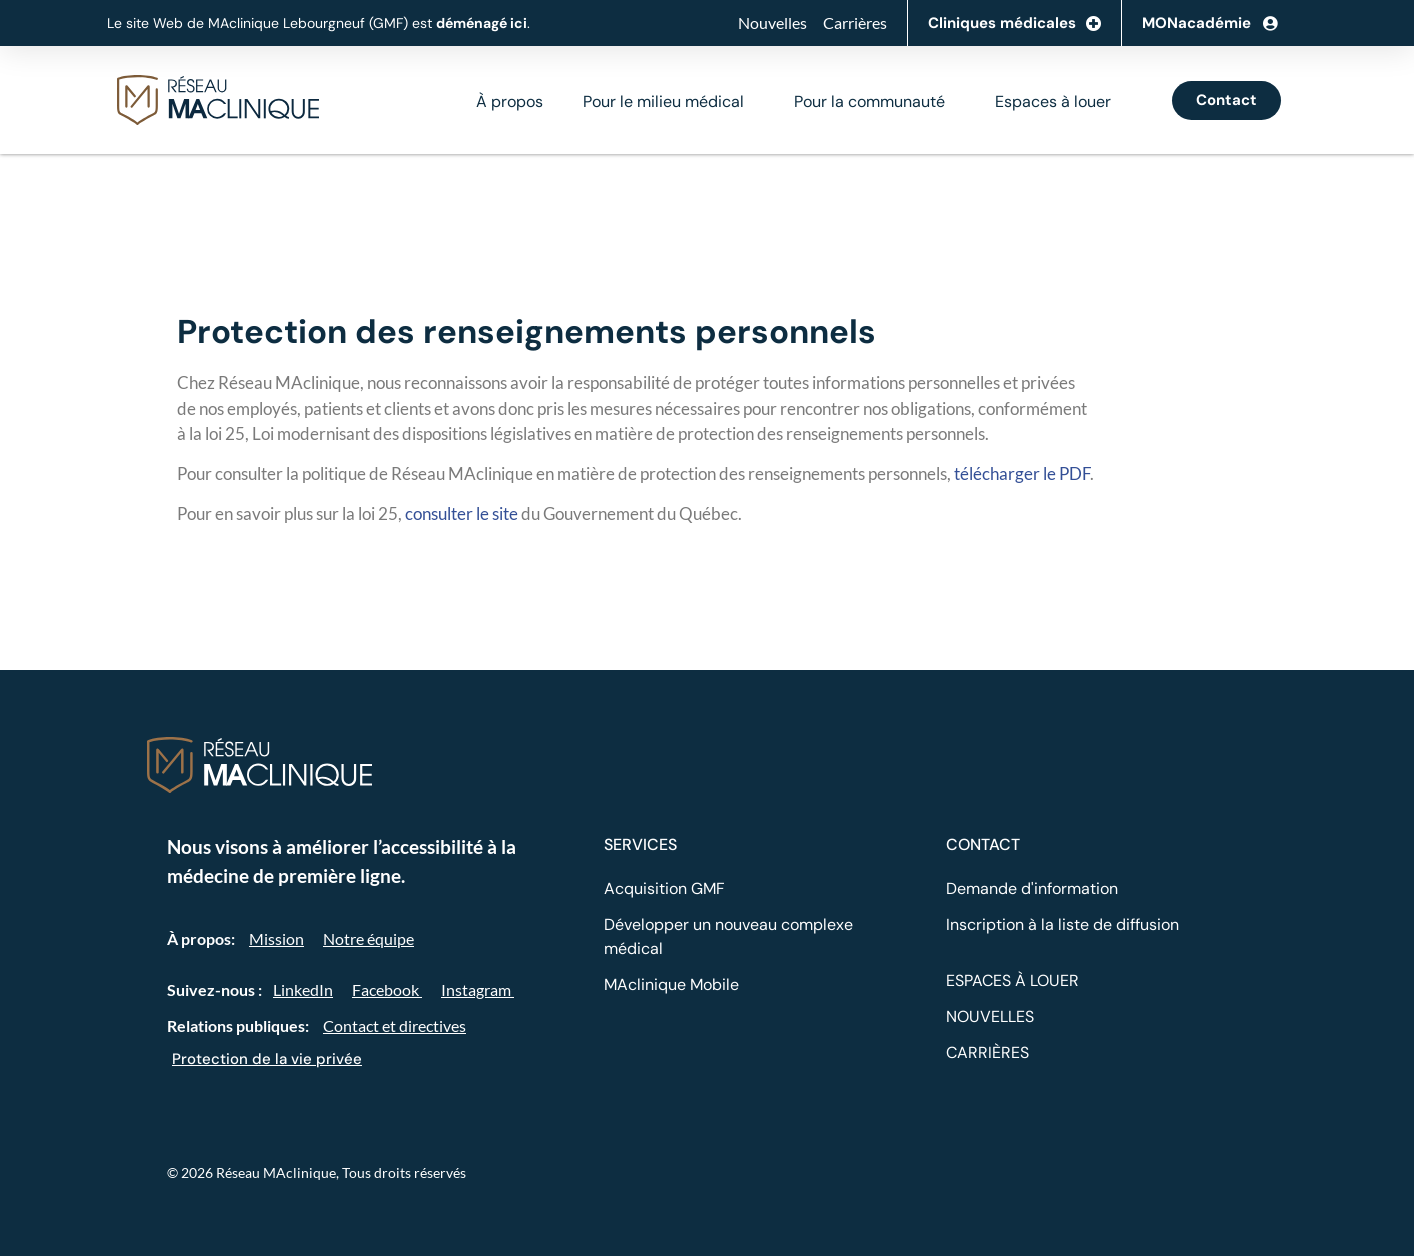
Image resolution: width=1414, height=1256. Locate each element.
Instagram (477, 989)
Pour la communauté (869, 101)
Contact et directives (394, 1025)
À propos (509, 101)
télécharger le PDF (1022, 473)
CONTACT (983, 844)
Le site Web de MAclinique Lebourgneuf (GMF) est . (318, 23)
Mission (276, 938)
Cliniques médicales (1014, 23)
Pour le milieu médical (663, 101)
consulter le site (461, 513)
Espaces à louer (1053, 101)
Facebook (387, 989)
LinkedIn (303, 989)
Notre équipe (368, 938)
